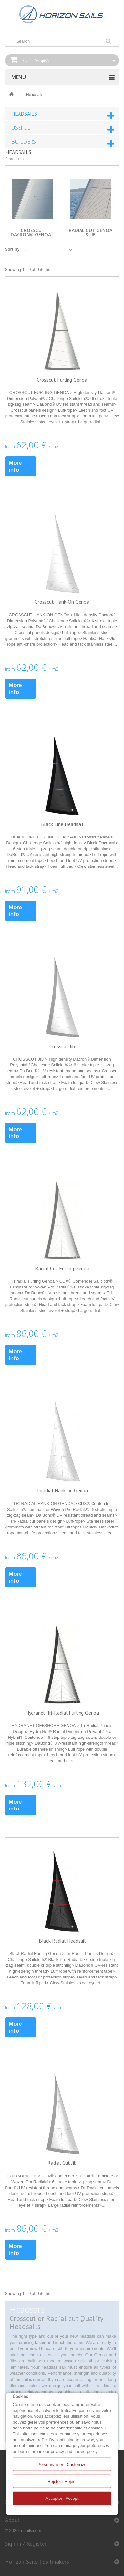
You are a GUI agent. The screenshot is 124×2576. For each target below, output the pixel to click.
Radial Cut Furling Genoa (62, 1268)
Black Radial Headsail (62, 1940)
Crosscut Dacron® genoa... (33, 232)
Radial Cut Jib (62, 2163)
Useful (20, 127)
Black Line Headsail (62, 824)
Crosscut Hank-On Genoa (62, 601)
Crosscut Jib (62, 1046)
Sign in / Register (26, 2543)
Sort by (12, 249)
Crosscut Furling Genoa (62, 379)
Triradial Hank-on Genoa (62, 1490)
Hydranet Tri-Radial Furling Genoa (62, 1713)
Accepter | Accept (62, 2498)
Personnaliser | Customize (62, 2464)
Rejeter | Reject (61, 2481)
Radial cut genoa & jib (90, 232)
